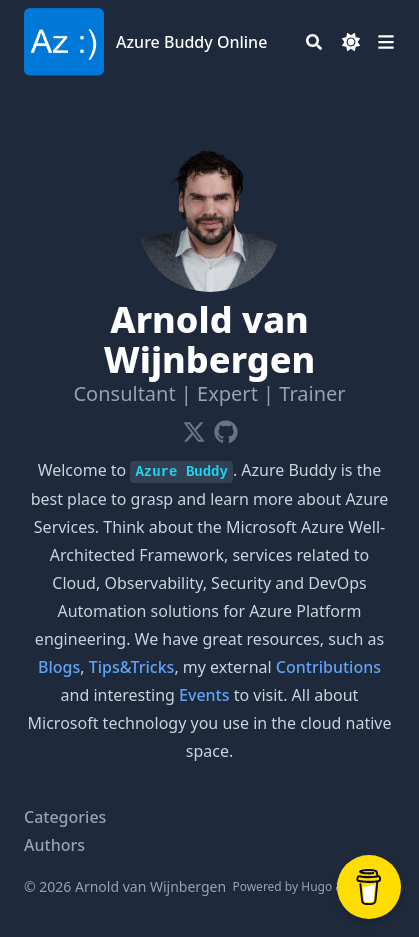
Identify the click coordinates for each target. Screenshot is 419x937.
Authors (54, 845)
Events (204, 695)
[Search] (314, 42)
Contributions (328, 667)
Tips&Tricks (132, 667)
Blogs (59, 667)
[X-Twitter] (194, 428)
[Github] (226, 428)
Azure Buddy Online (191, 42)
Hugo (316, 886)
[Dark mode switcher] (351, 42)
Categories (65, 817)
